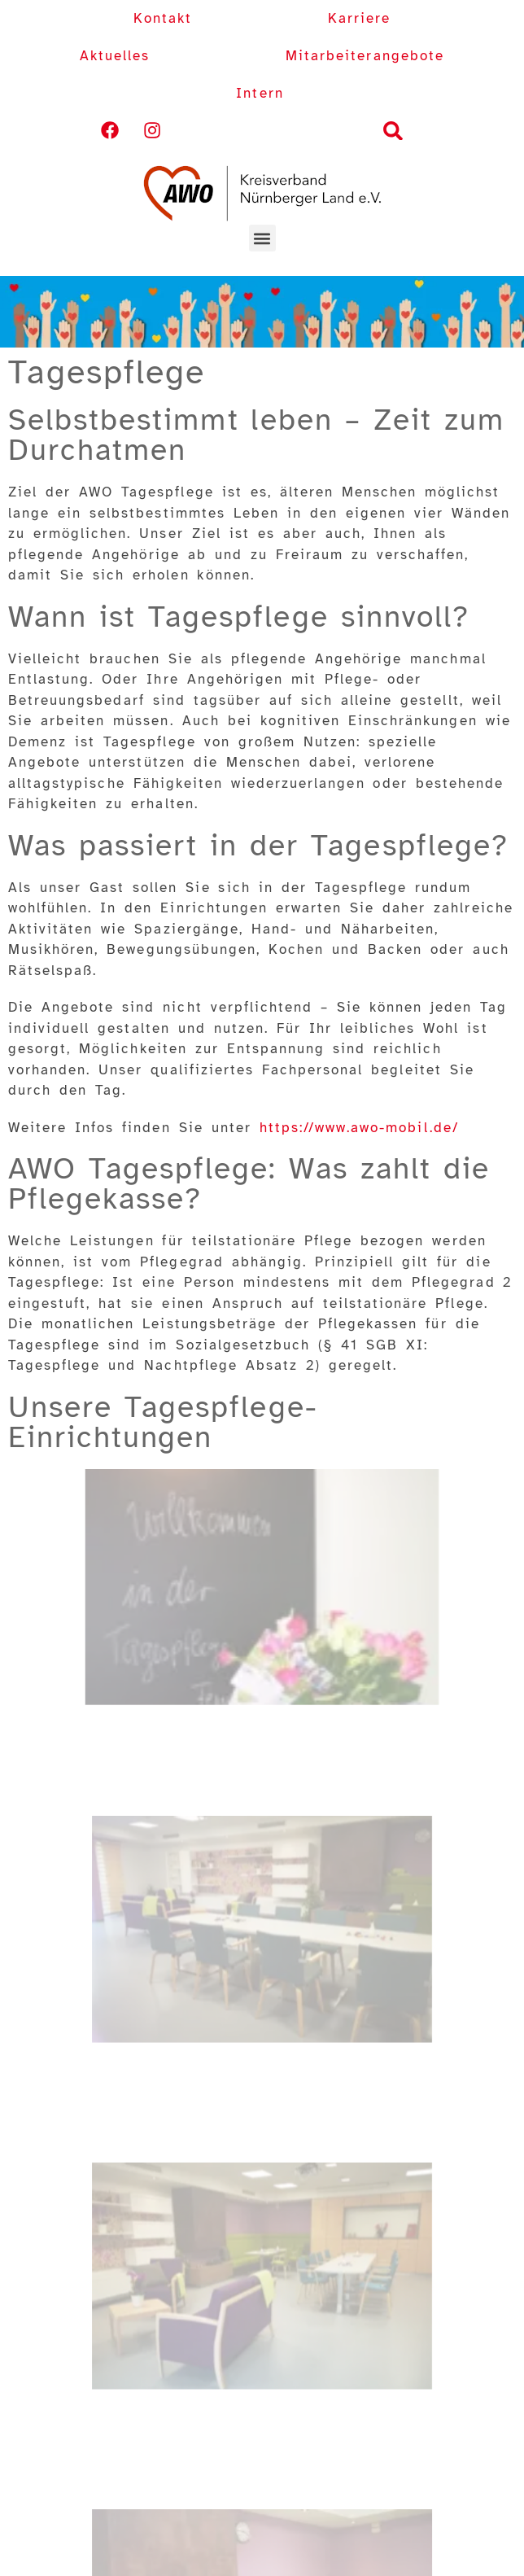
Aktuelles (115, 55)
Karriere (359, 18)
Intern (259, 93)
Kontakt (162, 18)
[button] (393, 130)
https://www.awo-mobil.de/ (359, 1127)
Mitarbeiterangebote (365, 55)
